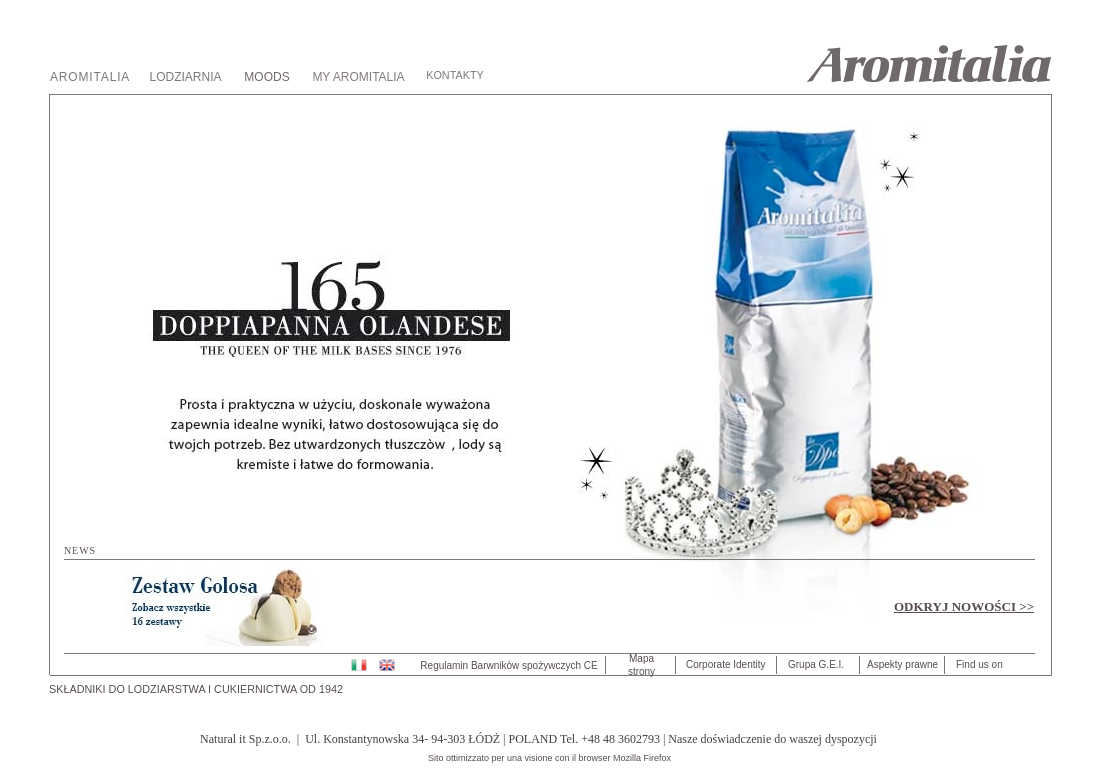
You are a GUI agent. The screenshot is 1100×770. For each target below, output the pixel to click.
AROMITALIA (90, 77)
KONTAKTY (455, 75)
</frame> (551, 377)
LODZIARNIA (185, 77)
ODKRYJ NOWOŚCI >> (964, 606)
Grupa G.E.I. (816, 664)
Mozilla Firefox (642, 758)
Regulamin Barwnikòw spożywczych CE (508, 665)
